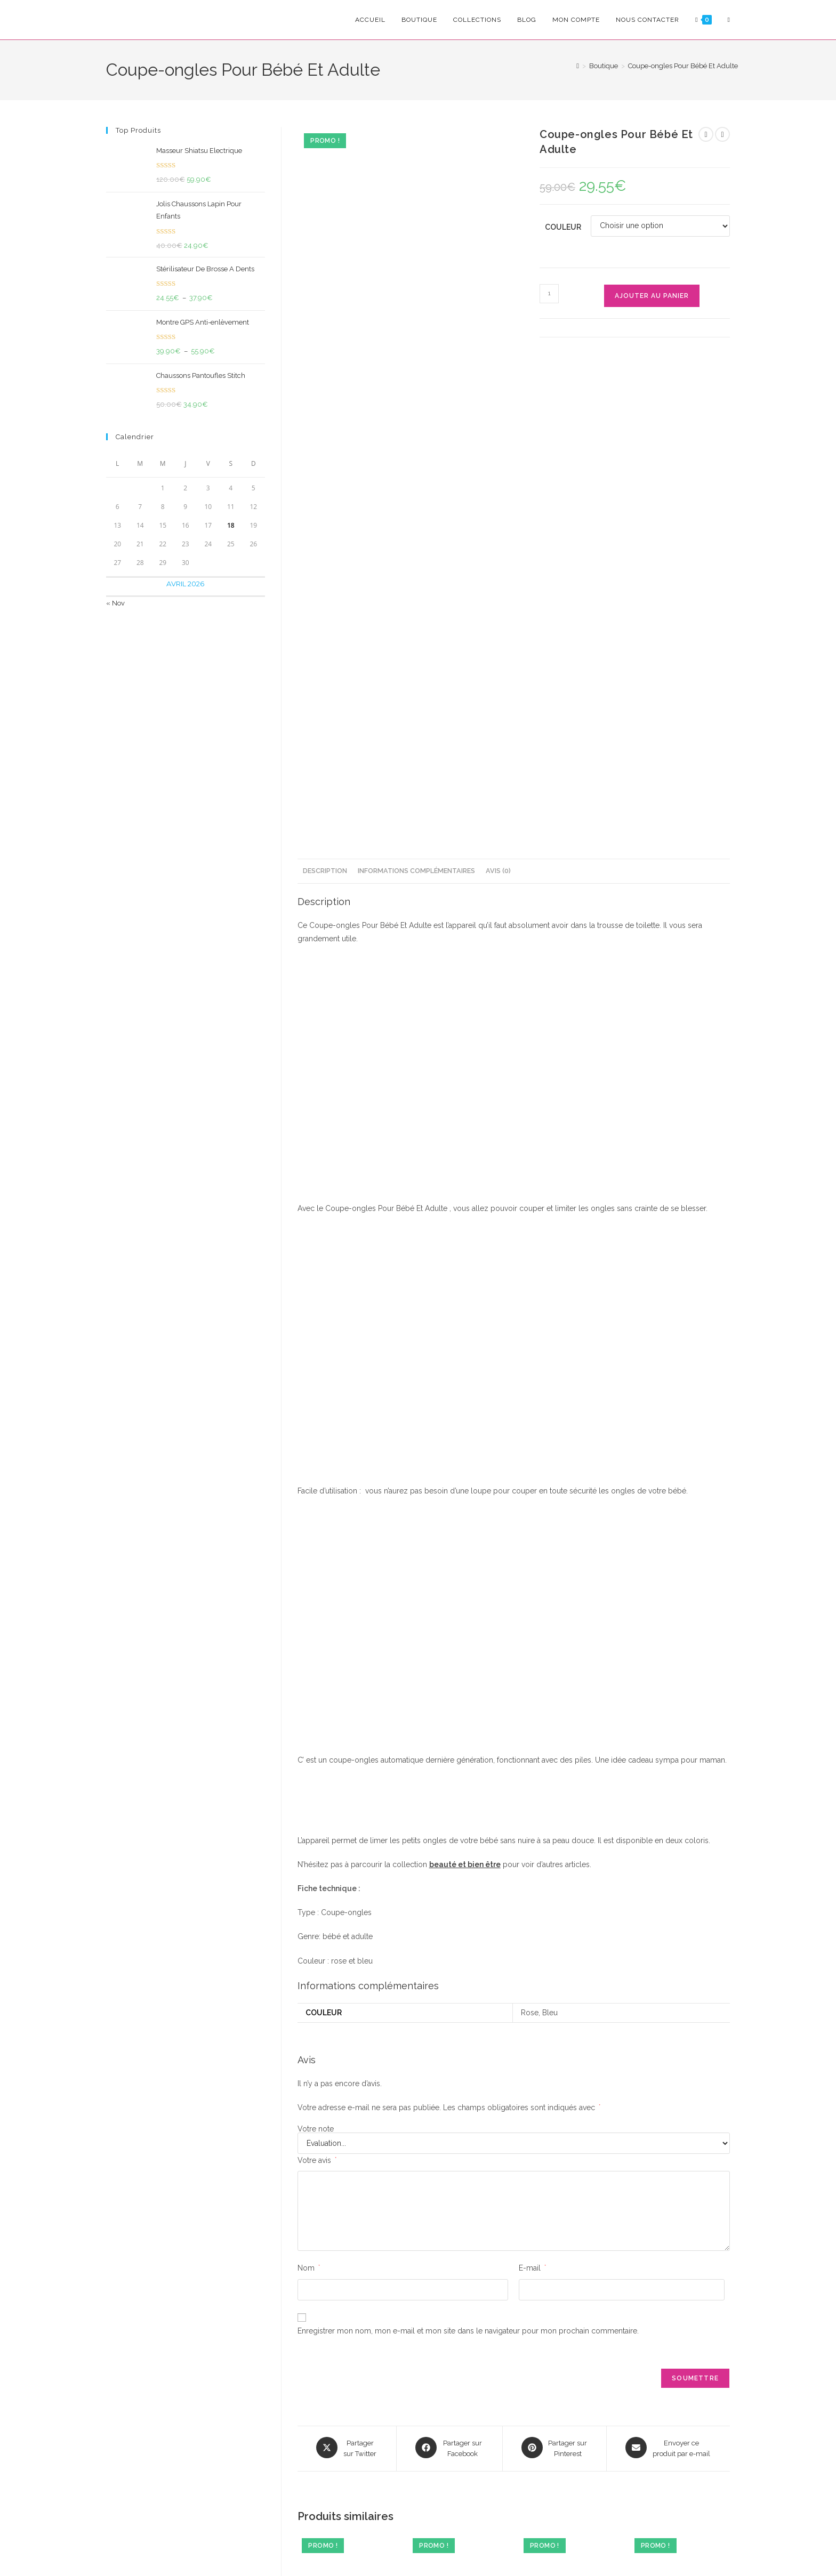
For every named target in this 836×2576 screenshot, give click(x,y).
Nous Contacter (669, 2488)
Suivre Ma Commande (680, 2473)
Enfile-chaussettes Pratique (680, 2264)
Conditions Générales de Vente (395, 2546)
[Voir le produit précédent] (705, 134)
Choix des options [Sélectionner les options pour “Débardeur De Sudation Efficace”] (348, 2345)
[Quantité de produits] (549, 293)
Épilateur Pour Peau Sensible (569, 2270)
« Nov (115, 603)
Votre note (316, 1707)
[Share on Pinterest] (554, 2026)
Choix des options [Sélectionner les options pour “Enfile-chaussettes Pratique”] (680, 2328)
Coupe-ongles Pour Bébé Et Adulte (683, 66)
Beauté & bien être (326, 2252)
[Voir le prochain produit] (722, 134)
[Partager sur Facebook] (449, 2026)
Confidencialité (305, 2546)
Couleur (563, 227)
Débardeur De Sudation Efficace (347, 2277)
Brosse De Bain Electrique (458, 2264)
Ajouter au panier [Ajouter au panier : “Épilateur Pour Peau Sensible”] (568, 2321)
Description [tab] (325, 449)
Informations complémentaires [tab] (416, 449)
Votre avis (317, 1738)
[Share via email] (668, 2026)
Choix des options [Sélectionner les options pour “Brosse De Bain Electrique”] (458, 2328)
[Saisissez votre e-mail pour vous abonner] (227, 2425)
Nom (309, 1846)
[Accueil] (577, 66)
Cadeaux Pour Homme (365, 2255)
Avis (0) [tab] (498, 449)
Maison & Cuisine (485, 2252)
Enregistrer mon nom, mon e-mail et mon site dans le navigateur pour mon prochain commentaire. (468, 1909)
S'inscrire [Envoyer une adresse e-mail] (312, 2425)
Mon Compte (665, 2442)
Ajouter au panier (652, 296)
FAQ (651, 2457)
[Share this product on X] (347, 2026)
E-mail (532, 1846)
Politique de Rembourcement (507, 2546)
